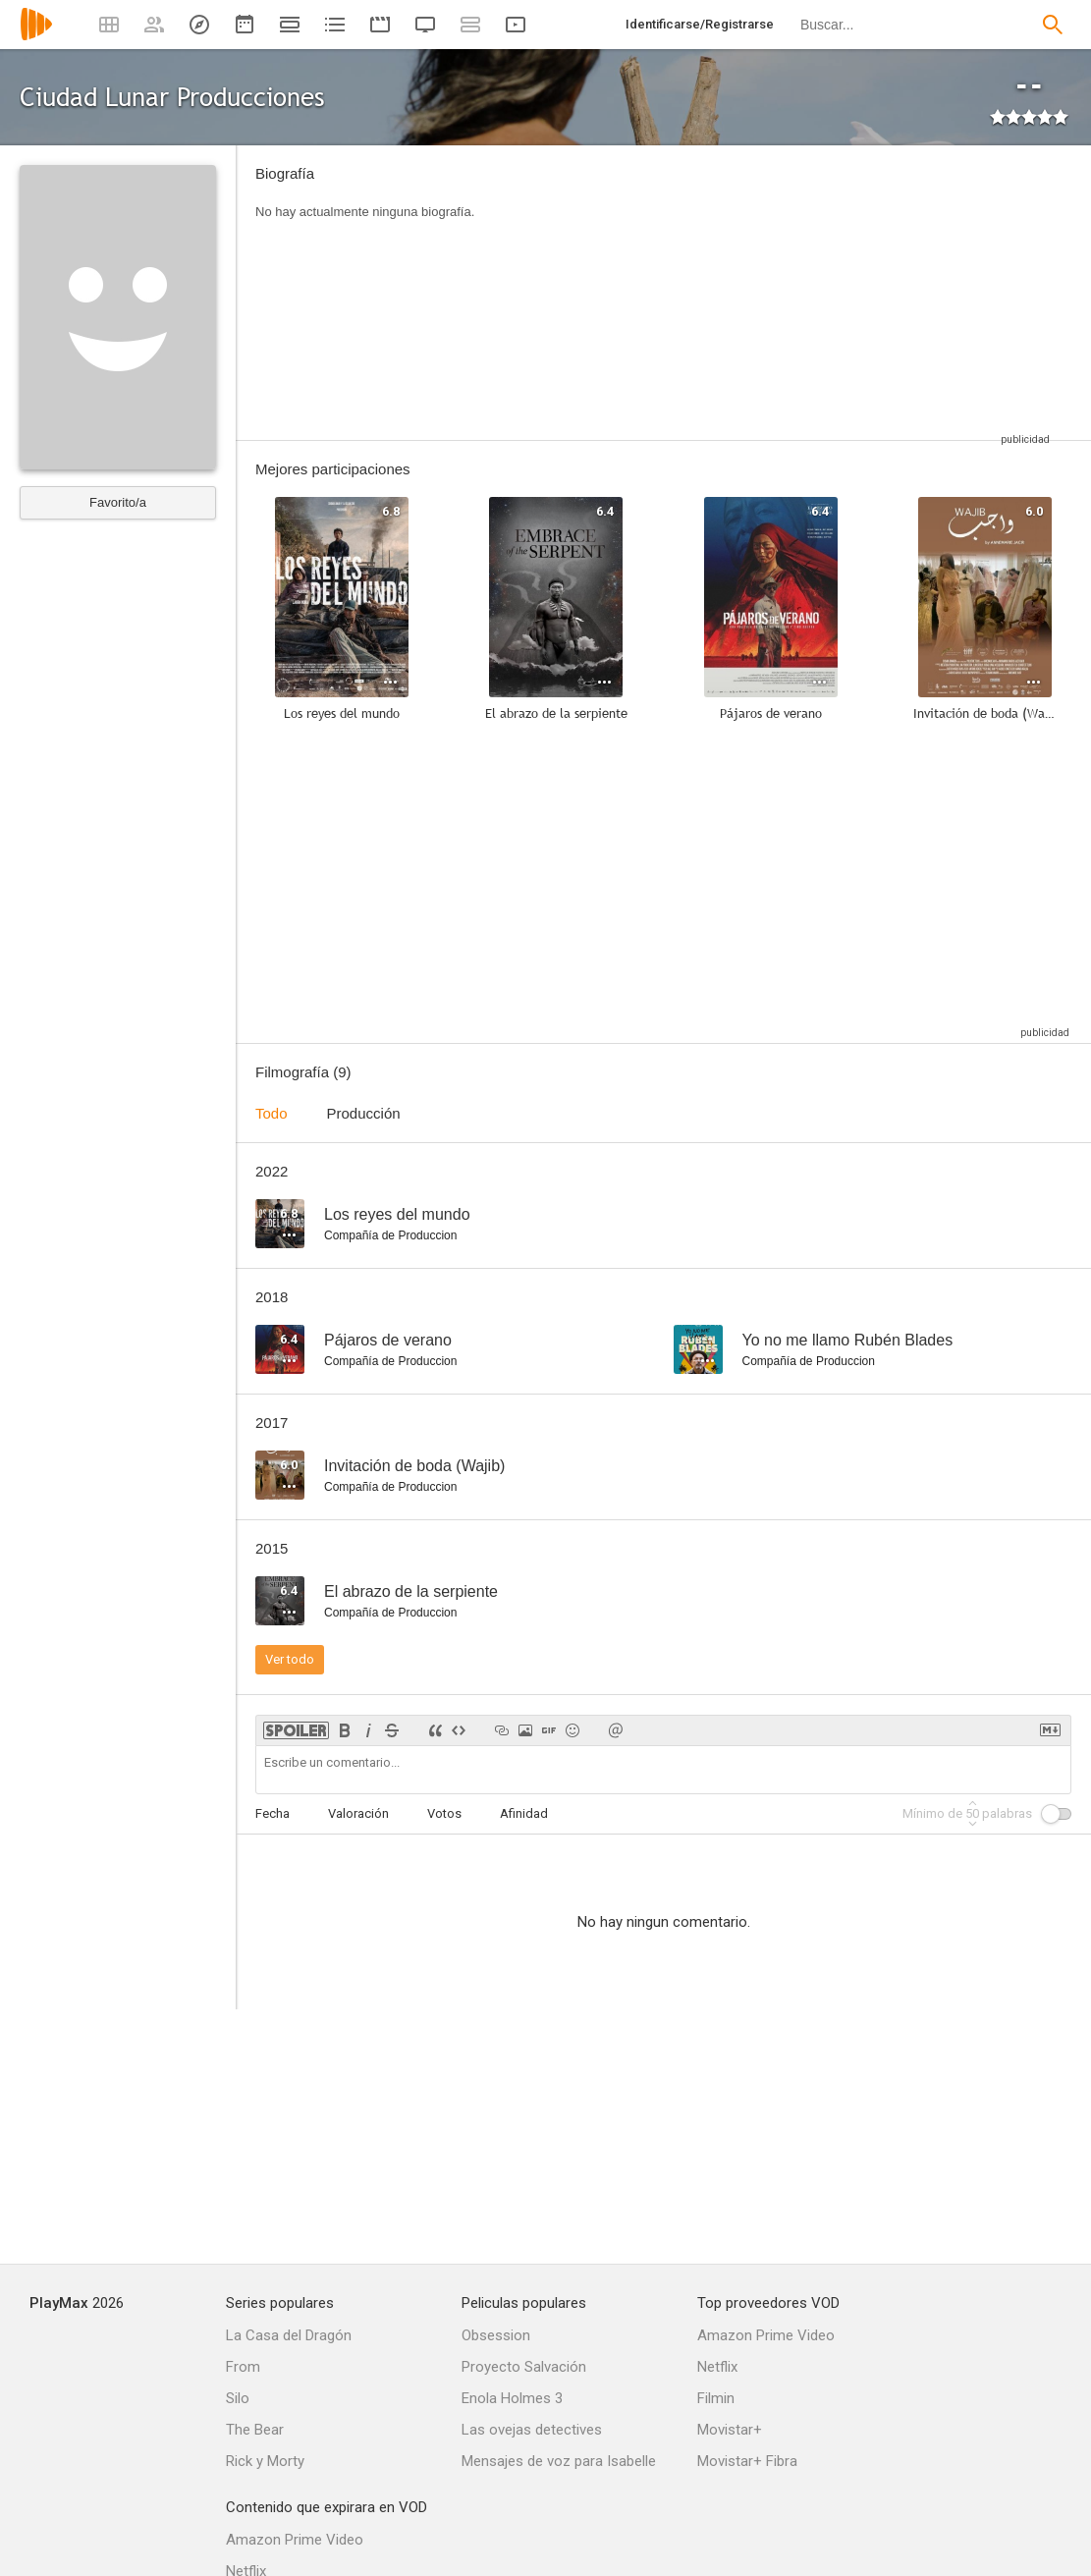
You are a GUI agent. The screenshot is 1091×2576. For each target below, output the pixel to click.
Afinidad (524, 1813)
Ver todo (289, 1659)
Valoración (358, 1813)
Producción (364, 1113)
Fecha (272, 1813)
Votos (444, 1813)
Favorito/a (117, 502)
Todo (271, 1113)
